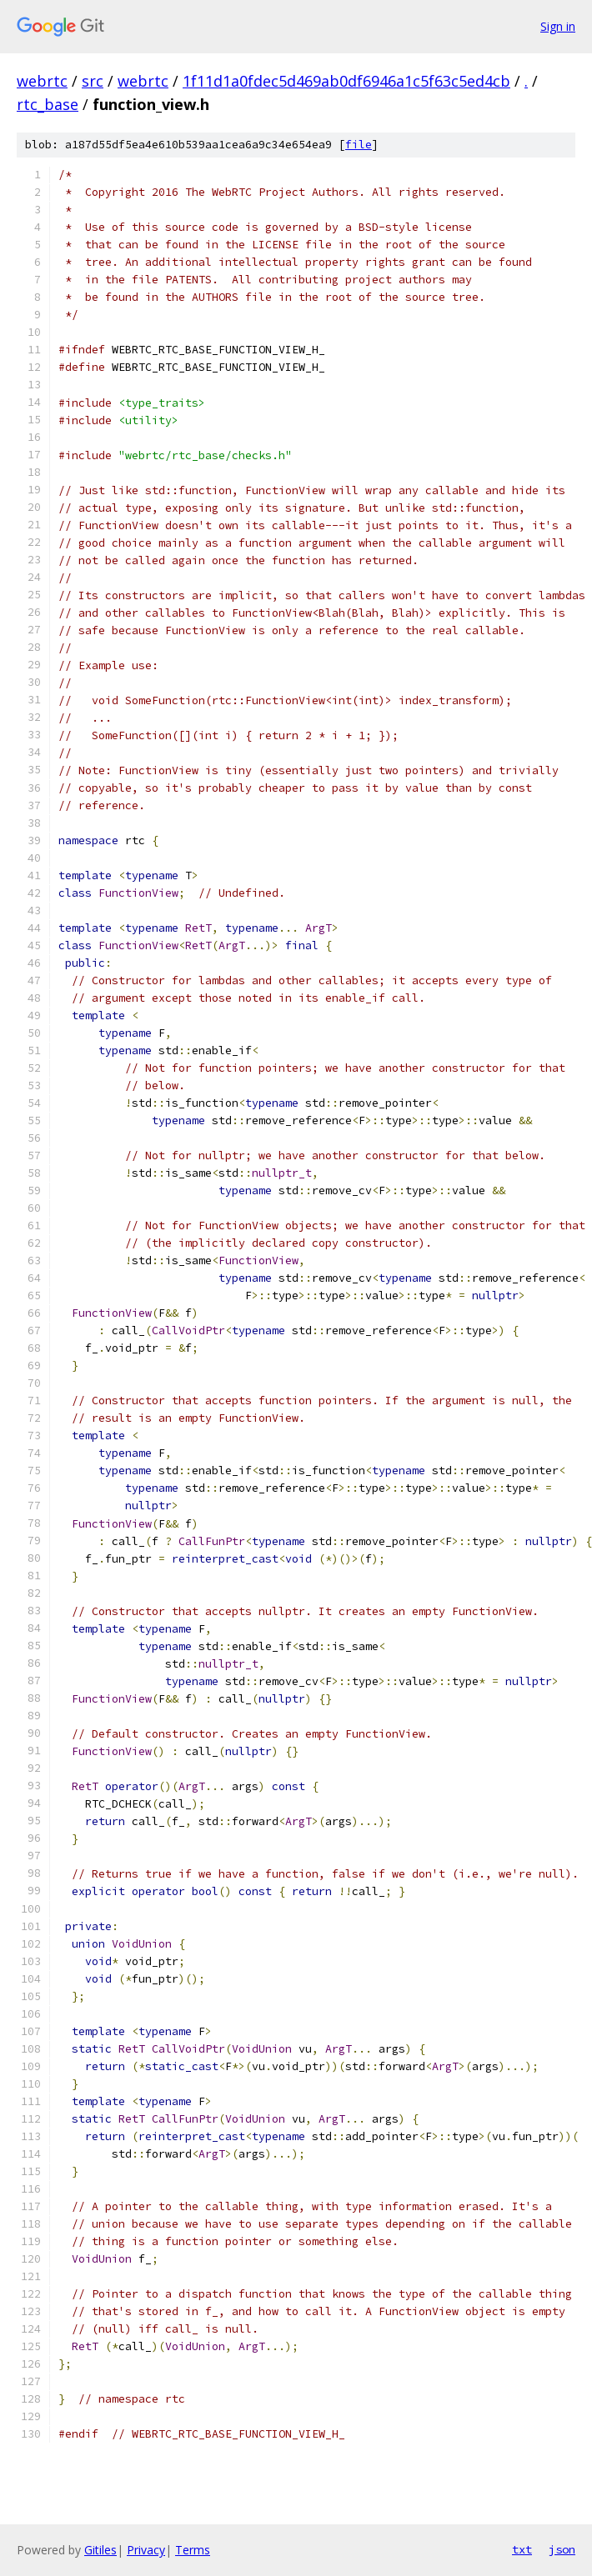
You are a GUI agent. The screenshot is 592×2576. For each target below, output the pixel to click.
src (92, 81)
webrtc (42, 81)
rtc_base (47, 104)
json (562, 2549)
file (358, 145)
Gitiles (100, 2550)
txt (522, 2549)
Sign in (557, 26)
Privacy (146, 2550)
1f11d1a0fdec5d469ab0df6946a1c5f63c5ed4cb (346, 81)
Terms (192, 2550)
